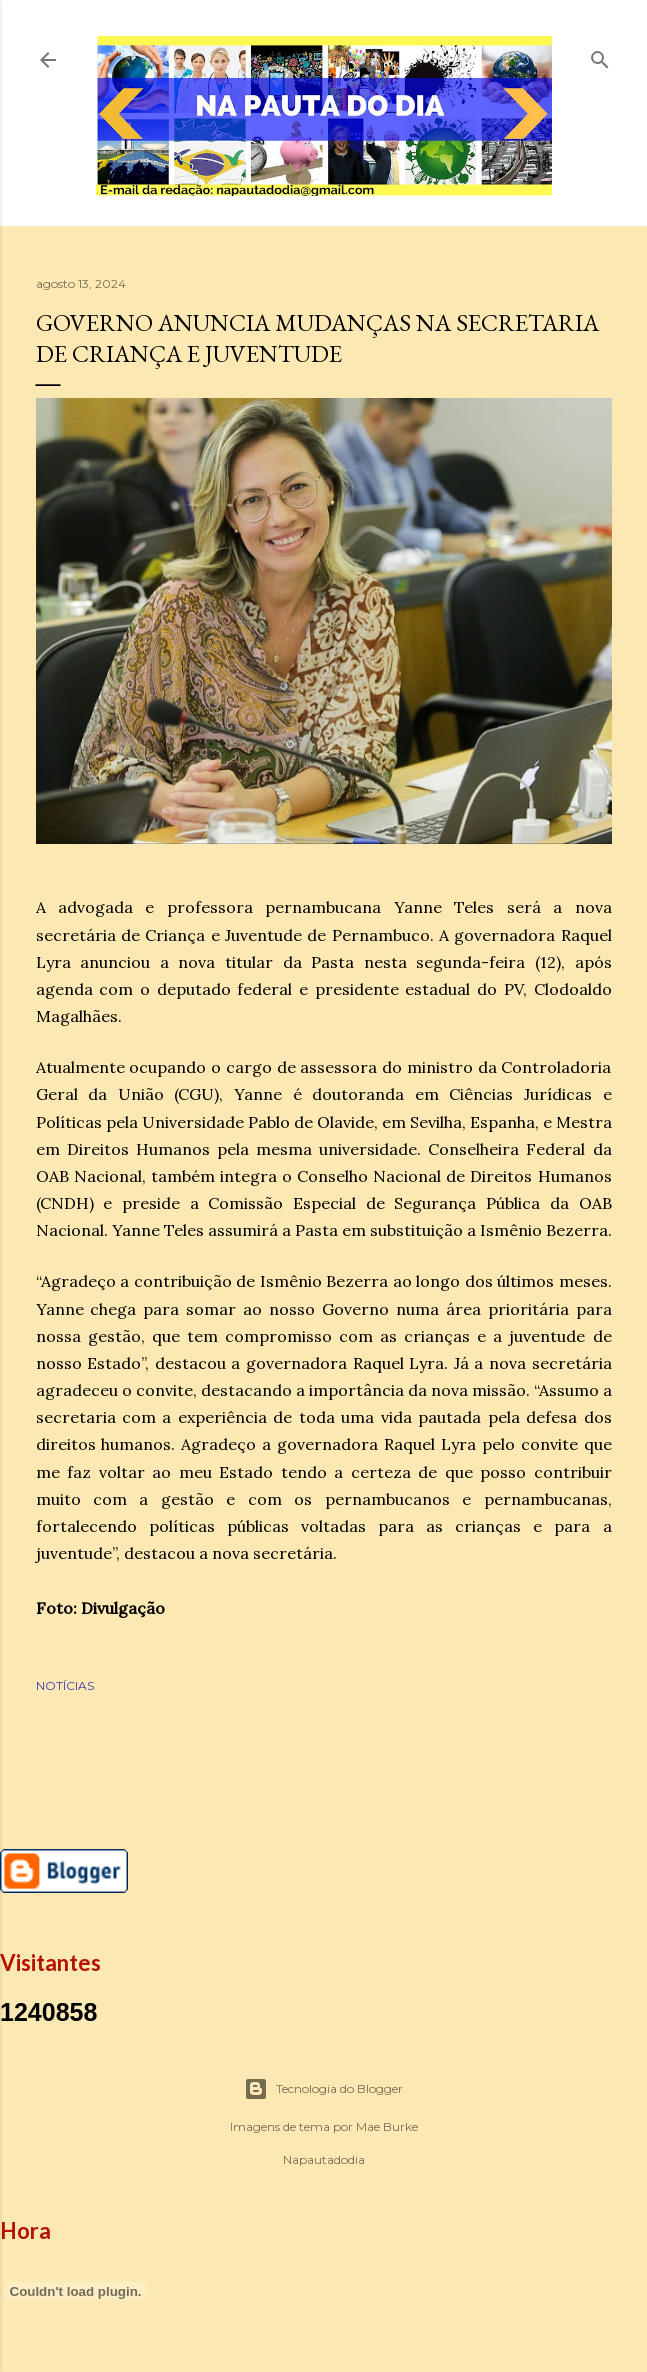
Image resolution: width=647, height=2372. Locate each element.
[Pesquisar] (600, 55)
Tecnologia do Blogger (323, 2089)
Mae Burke (387, 2126)
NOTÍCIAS (65, 1685)
